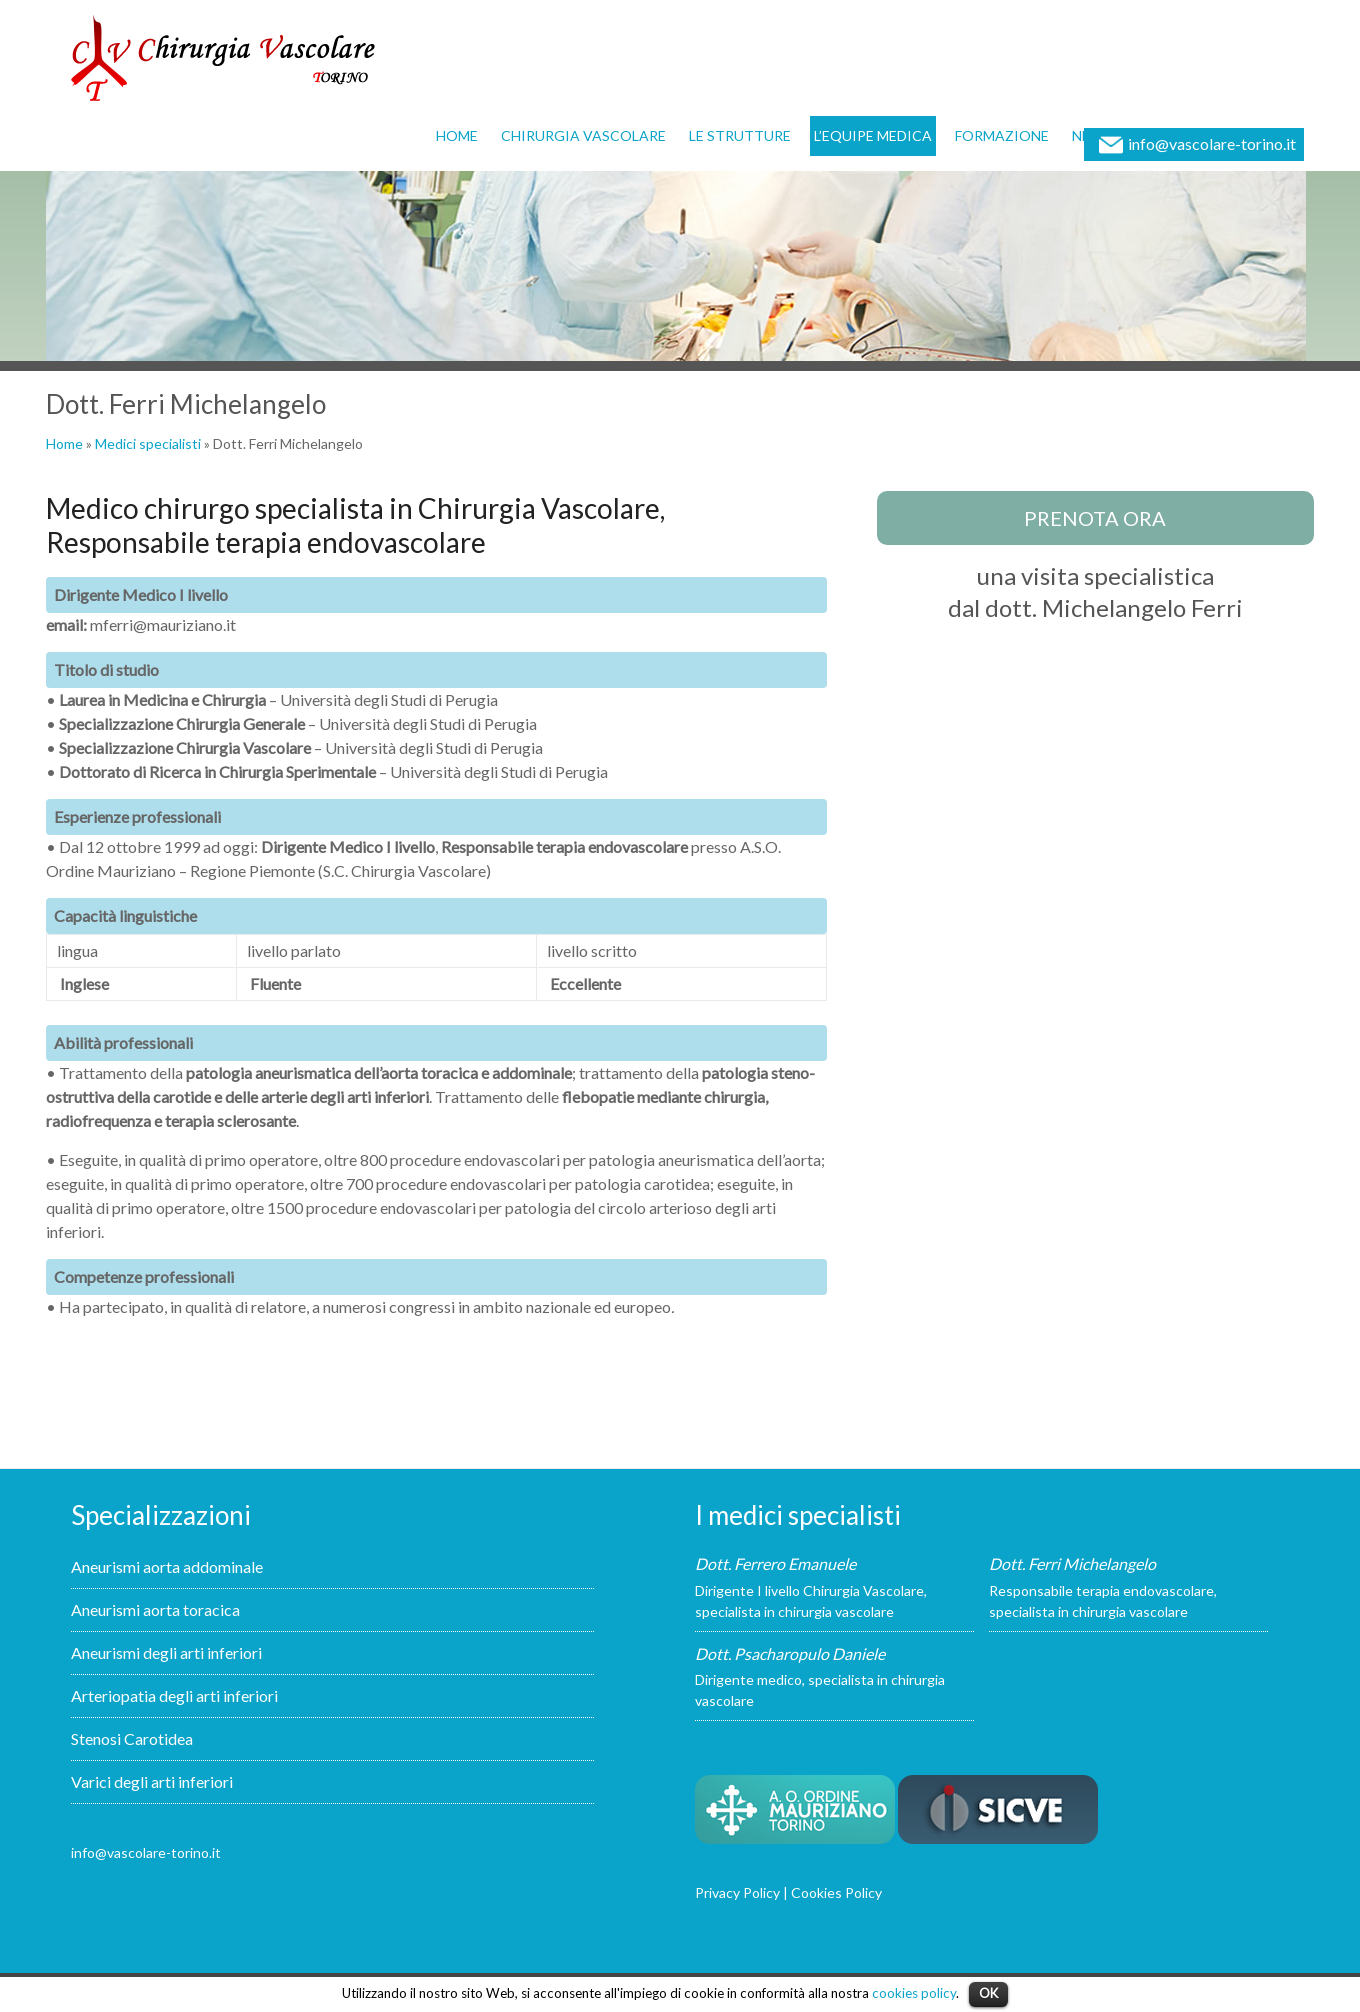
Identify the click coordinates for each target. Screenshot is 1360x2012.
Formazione (1002, 135)
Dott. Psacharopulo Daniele (790, 1653)
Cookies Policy (836, 1892)
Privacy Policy (737, 1892)
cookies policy (914, 1993)
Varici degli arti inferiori (152, 1781)
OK (988, 1993)
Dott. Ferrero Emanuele (775, 1563)
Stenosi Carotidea (132, 1738)
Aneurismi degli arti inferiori (166, 1652)
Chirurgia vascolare (583, 135)
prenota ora (1095, 518)
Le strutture (740, 135)
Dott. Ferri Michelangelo (1072, 1563)
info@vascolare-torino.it (1212, 143)
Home (457, 135)
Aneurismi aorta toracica (155, 1609)
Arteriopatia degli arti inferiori (174, 1695)
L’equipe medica (873, 135)
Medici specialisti (148, 443)
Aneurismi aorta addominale (167, 1566)
